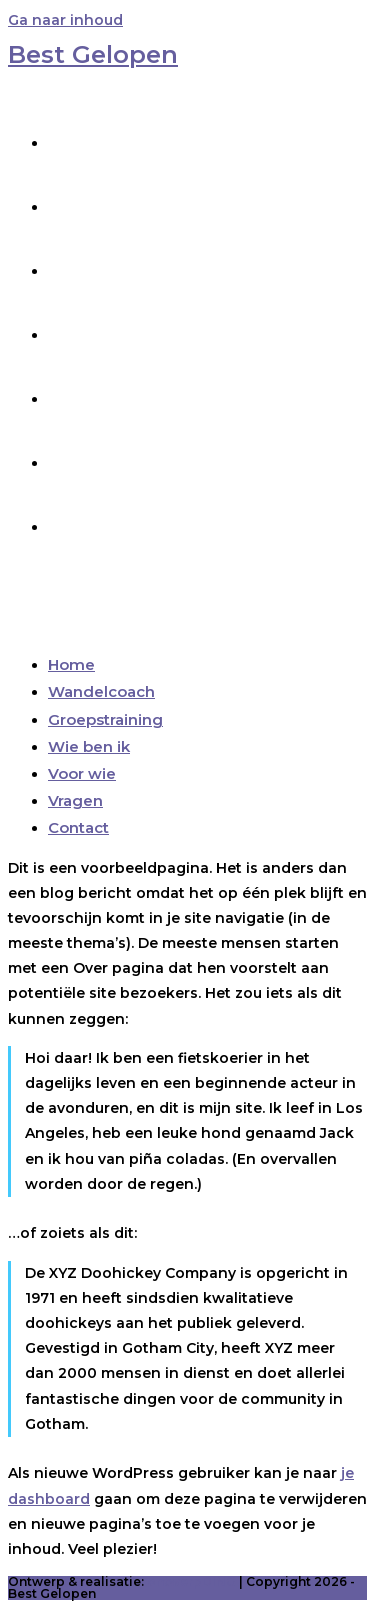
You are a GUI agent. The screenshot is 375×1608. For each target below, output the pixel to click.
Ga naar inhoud (65, 20)
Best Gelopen (93, 54)
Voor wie (82, 773)
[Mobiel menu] (59, 604)
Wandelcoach (101, 691)
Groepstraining (105, 719)
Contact (78, 827)
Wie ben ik (89, 746)
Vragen (75, 800)
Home (71, 664)
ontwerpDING (191, 1581)
